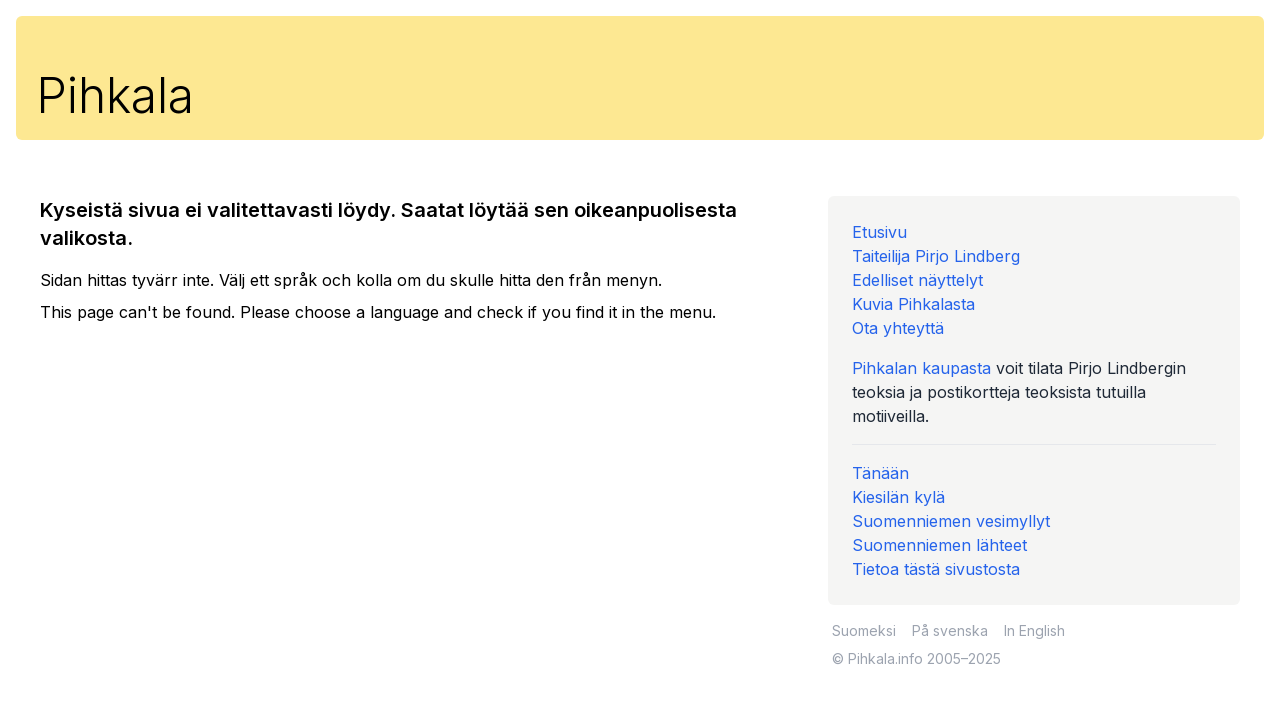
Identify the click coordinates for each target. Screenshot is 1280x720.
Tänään (880, 473)
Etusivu (879, 232)
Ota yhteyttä (898, 328)
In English (1034, 630)
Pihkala (115, 95)
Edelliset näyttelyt (917, 280)
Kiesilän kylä (898, 497)
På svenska (950, 630)
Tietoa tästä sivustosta (936, 569)
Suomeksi (864, 630)
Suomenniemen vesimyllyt (951, 521)
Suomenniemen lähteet (939, 545)
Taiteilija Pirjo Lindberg (936, 256)
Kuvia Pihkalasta (913, 304)
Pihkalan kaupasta (921, 368)
